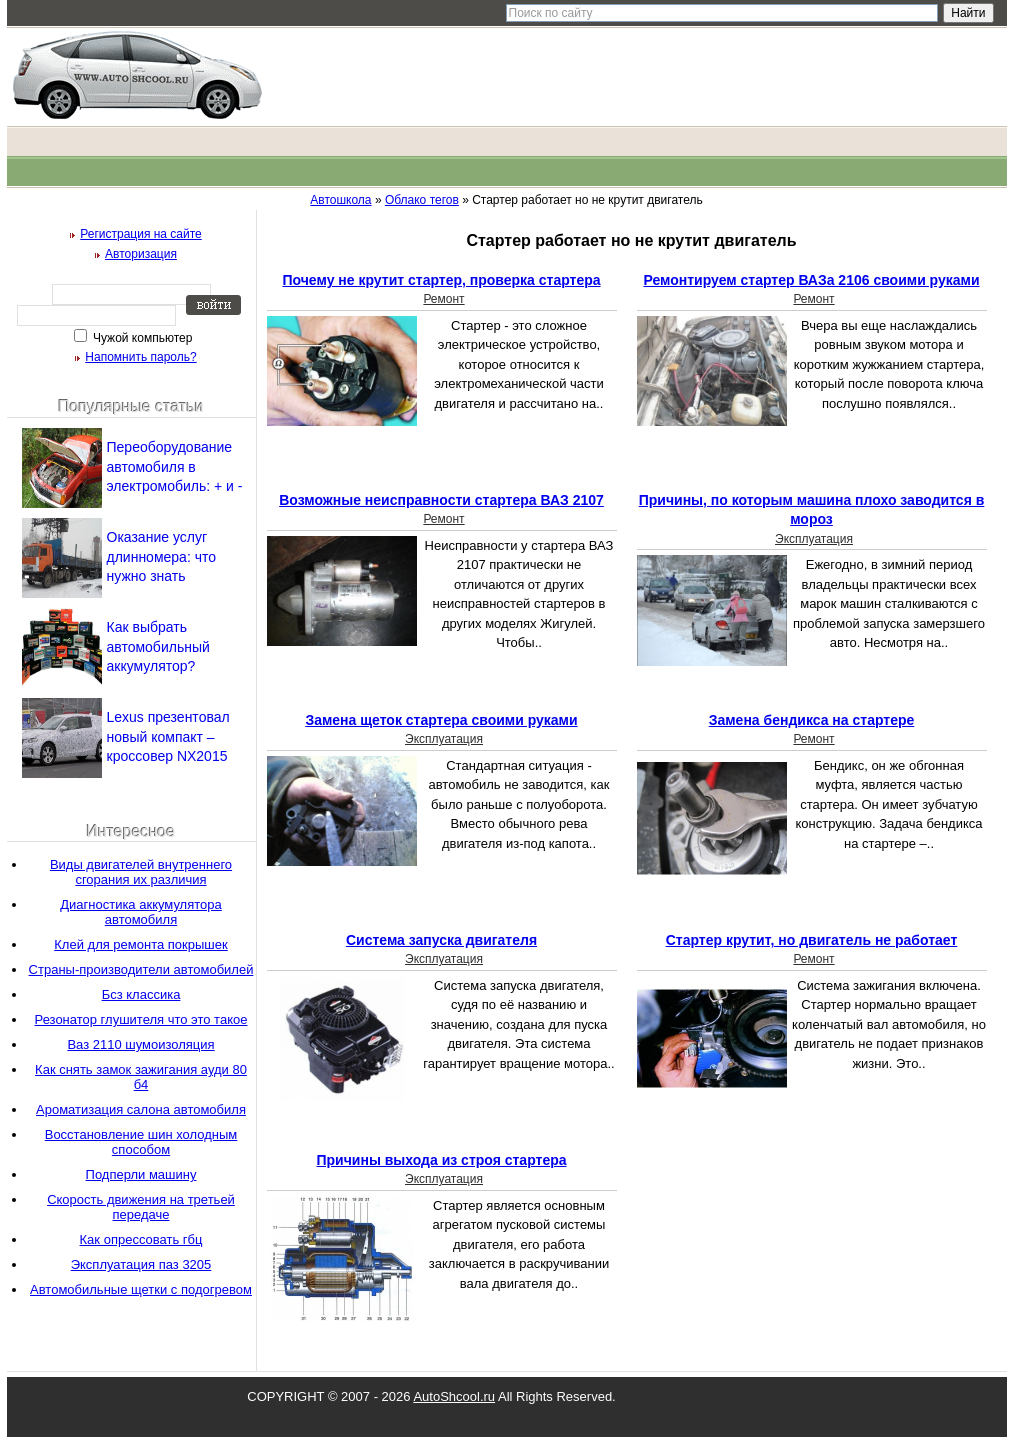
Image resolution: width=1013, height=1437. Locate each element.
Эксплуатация (814, 539)
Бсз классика (141, 994)
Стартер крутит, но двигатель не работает (812, 940)
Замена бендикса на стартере (812, 720)
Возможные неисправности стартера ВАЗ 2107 (441, 500)
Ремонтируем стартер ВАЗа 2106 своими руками (811, 280)
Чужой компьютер (141, 338)
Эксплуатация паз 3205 (141, 1264)
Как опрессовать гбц (141, 1239)
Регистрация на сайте (141, 234)
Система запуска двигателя (441, 940)
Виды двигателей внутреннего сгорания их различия (141, 872)
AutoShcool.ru (454, 1396)
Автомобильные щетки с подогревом (141, 1289)
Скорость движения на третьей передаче (141, 1207)
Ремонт (443, 299)
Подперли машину (141, 1174)
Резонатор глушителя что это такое (141, 1019)
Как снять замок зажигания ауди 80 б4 (141, 1077)
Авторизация (141, 254)
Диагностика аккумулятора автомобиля (141, 912)
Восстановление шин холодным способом (141, 1142)
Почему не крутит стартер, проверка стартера (441, 280)
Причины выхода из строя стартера (441, 1160)
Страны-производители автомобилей (141, 969)
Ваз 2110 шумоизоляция (140, 1044)
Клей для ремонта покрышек (140, 944)
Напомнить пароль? (140, 357)
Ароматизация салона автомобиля (141, 1109)
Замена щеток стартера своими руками (441, 720)
